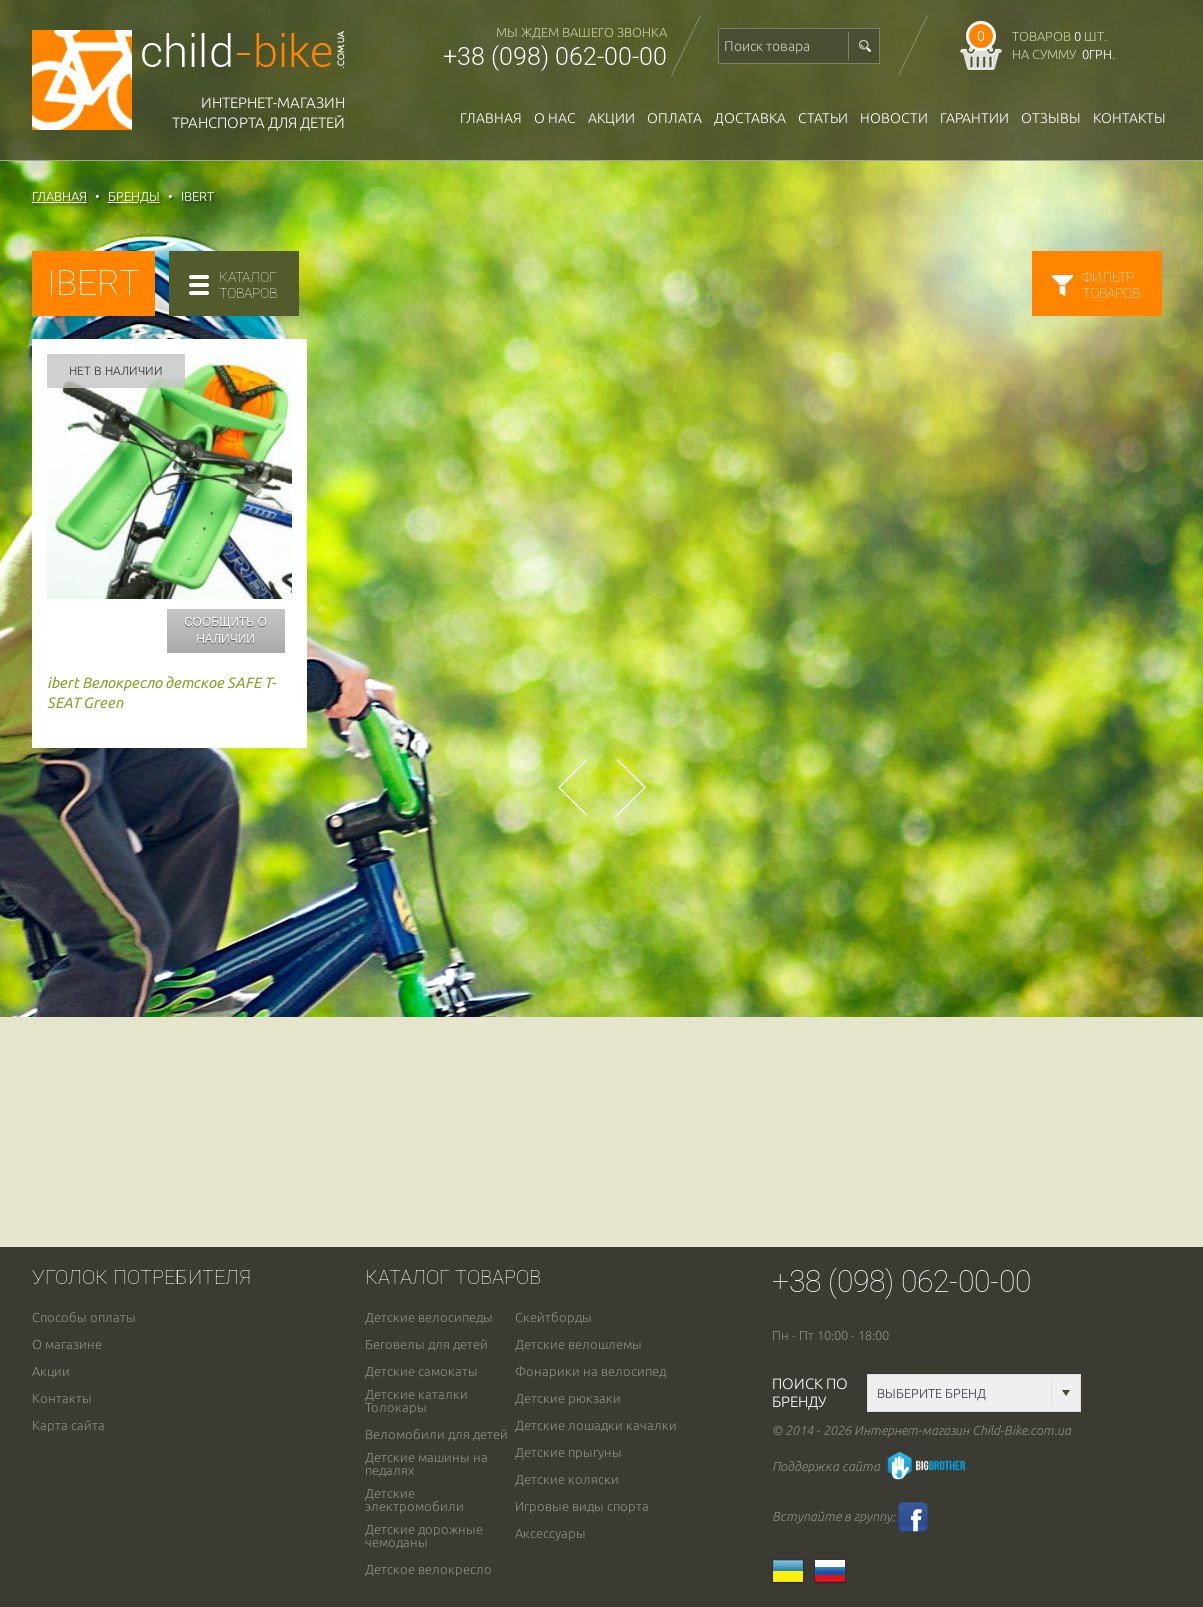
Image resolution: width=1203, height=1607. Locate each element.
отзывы (1051, 118)
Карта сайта (68, 1425)
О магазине (67, 1344)
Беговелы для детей (426, 1344)
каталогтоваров (248, 285)
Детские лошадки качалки (596, 1425)
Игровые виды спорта (582, 1506)
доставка (750, 118)
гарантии (974, 118)
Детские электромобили (414, 1500)
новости (894, 118)
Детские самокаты (421, 1371)
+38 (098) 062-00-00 (555, 56)
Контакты (1129, 118)
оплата (674, 118)
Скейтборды (553, 1317)
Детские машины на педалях (426, 1464)
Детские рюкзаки (568, 1398)
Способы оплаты (84, 1317)
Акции (611, 118)
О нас (555, 118)
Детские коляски (567, 1479)
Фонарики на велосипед (590, 1371)
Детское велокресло (428, 1569)
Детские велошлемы (578, 1344)
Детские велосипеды (429, 1317)
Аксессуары (550, 1533)
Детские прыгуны (568, 1452)
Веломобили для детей (436, 1434)
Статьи (823, 118)
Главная (491, 118)
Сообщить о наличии (225, 630)
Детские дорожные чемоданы (424, 1536)
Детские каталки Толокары (416, 1401)
